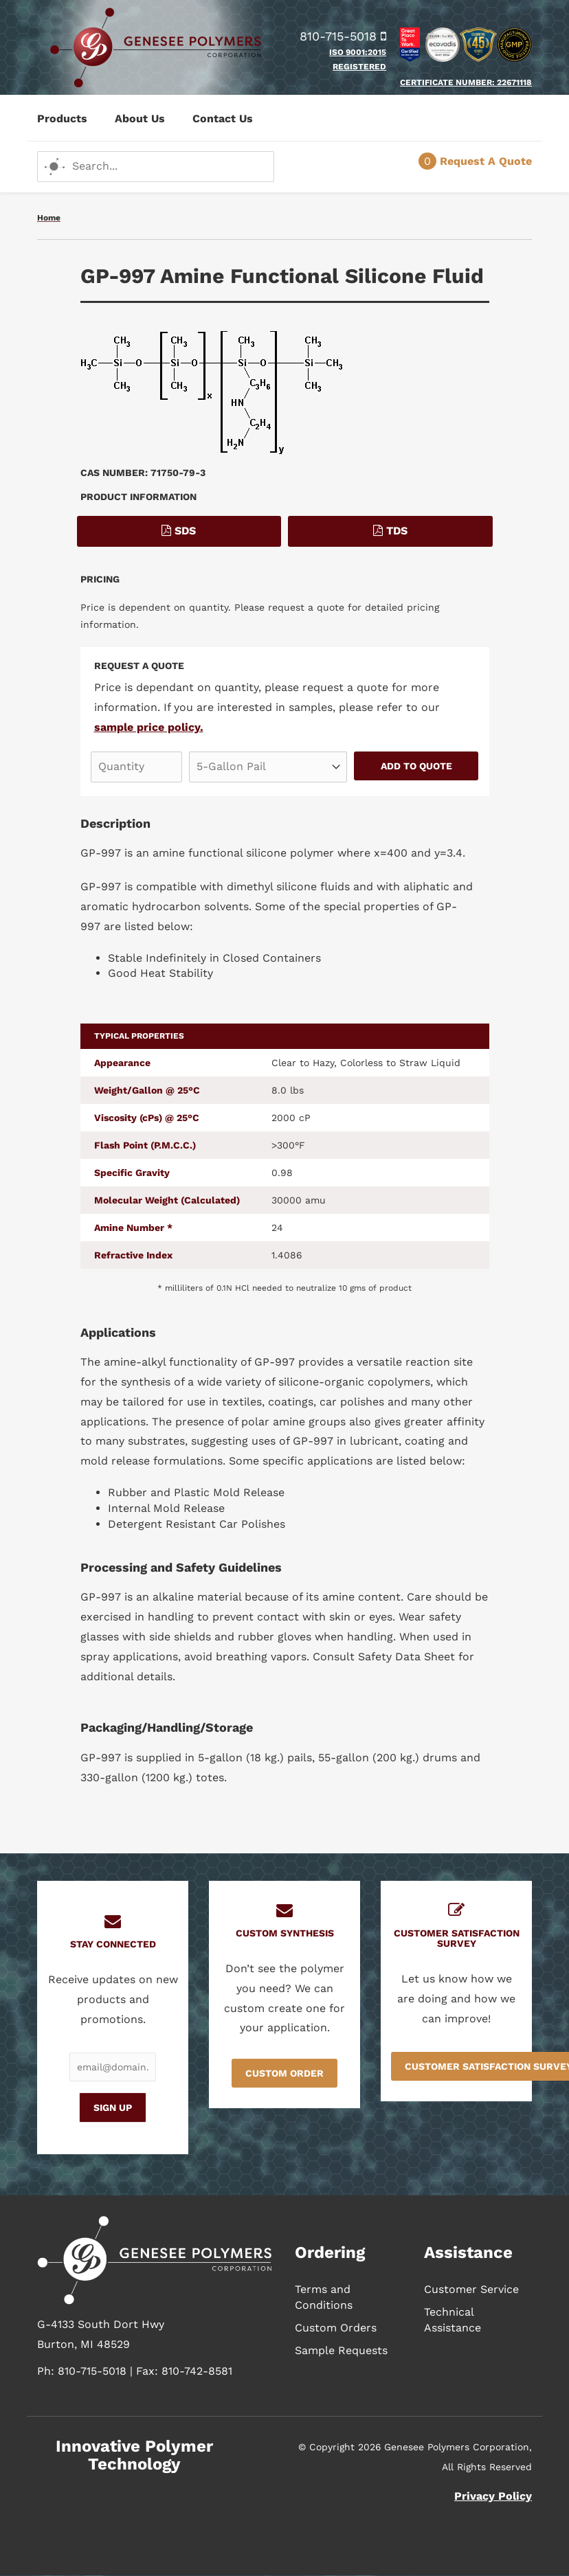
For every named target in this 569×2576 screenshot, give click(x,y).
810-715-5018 (343, 36)
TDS (390, 530)
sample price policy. (148, 727)
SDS (178, 530)
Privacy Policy (493, 2495)
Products (62, 118)
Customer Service (471, 2289)
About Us (140, 118)
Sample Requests (341, 2350)
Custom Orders (336, 2327)
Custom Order (284, 2073)
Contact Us (222, 118)
